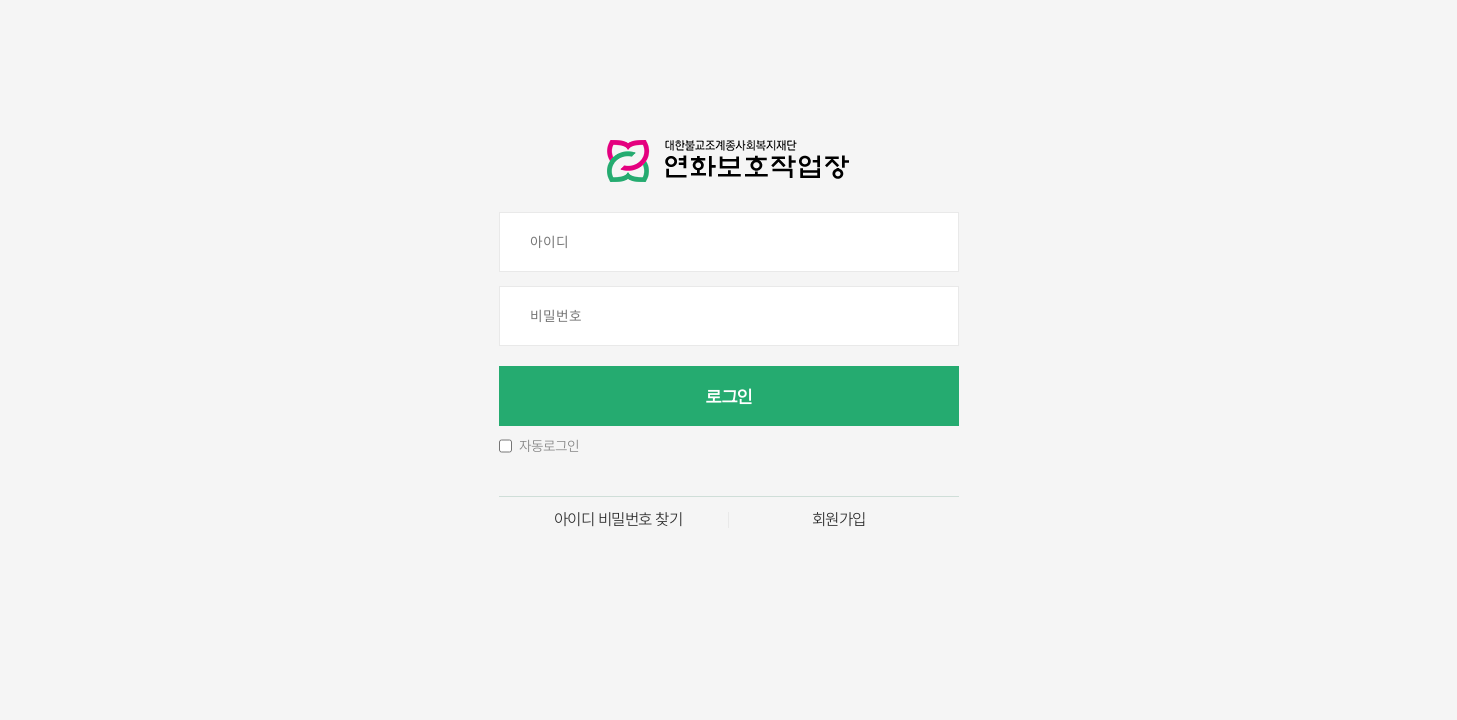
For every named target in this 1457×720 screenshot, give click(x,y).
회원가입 (839, 520)
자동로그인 (549, 446)
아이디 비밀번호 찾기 (618, 520)
